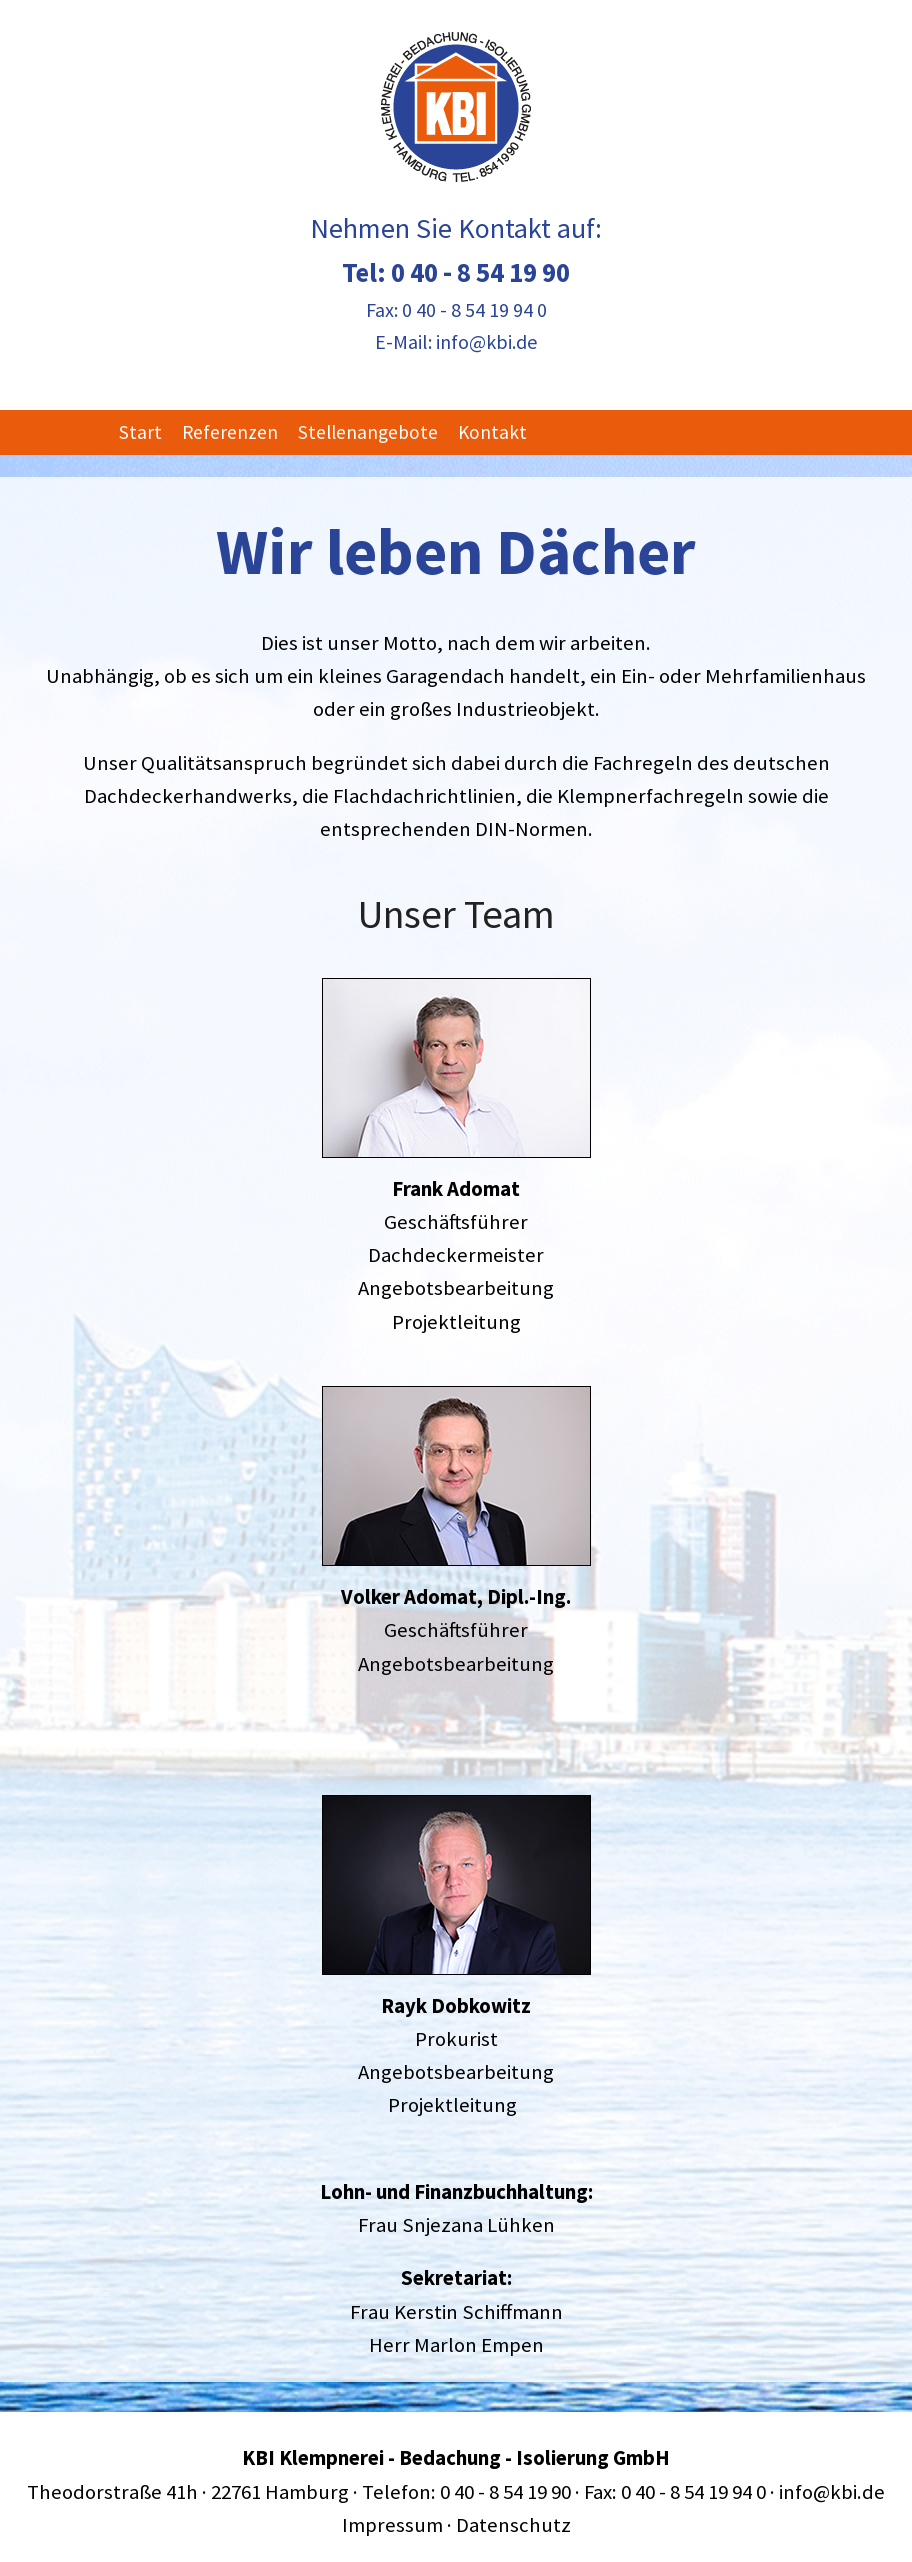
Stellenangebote (368, 432)
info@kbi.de (486, 341)
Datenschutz (513, 2525)
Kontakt (492, 432)
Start (140, 432)
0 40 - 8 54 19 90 (480, 272)
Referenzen (230, 432)
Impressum (392, 2525)
